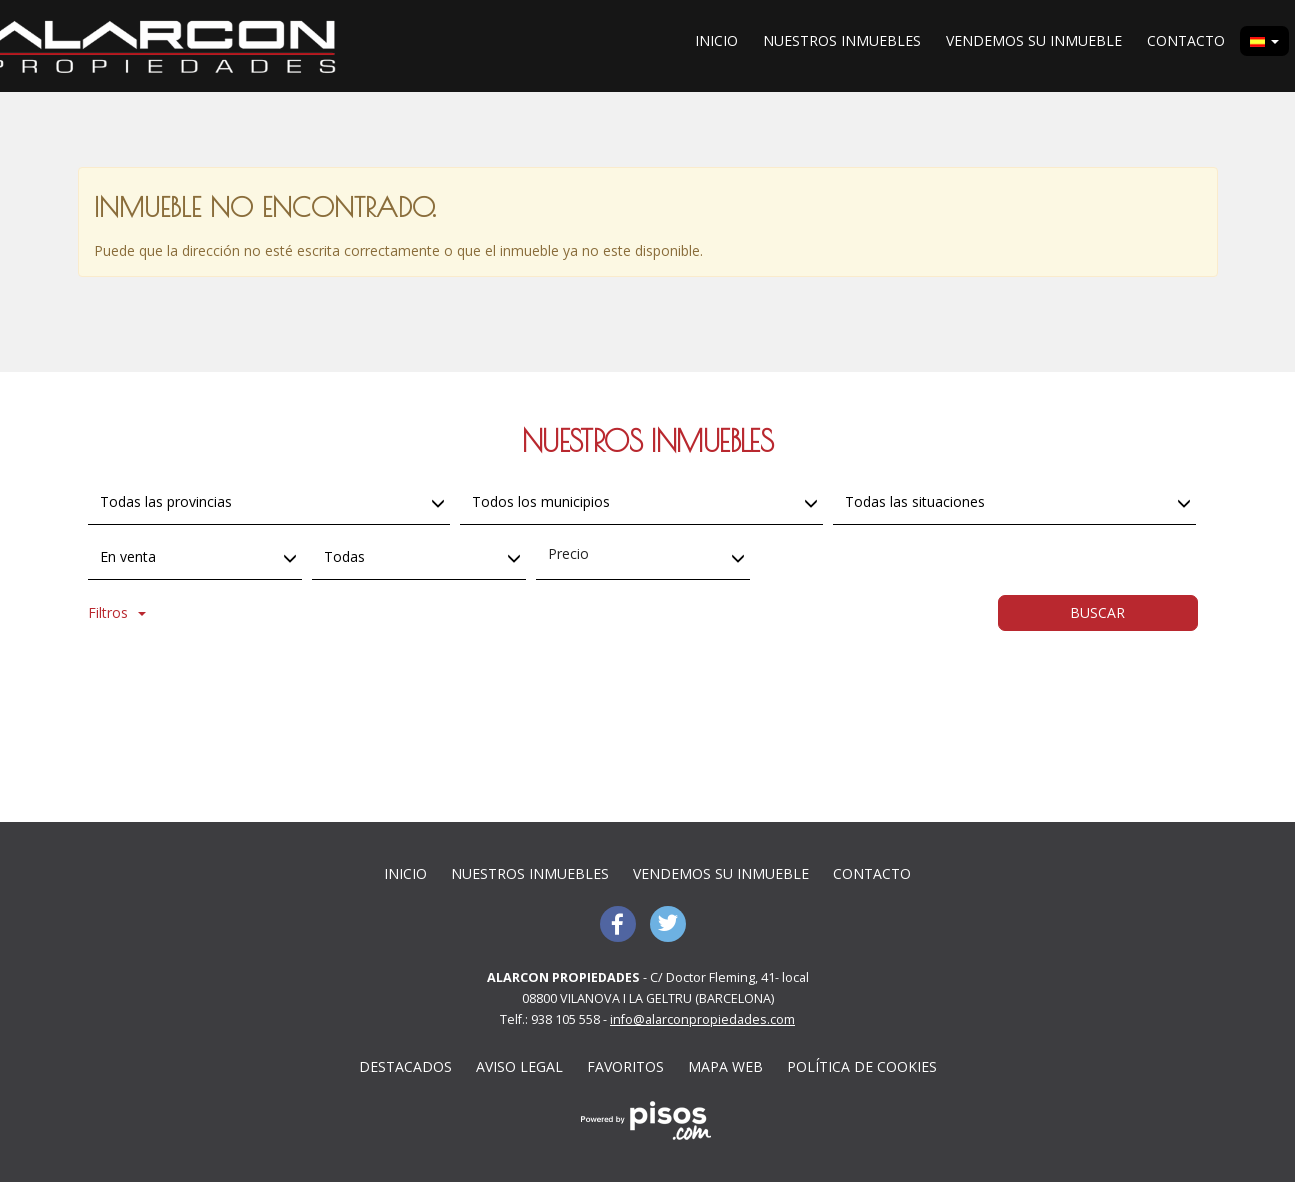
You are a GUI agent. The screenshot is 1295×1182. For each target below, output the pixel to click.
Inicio (716, 40)
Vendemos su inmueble (1034, 40)
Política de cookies (862, 1066)
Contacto (1186, 40)
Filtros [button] (117, 612)
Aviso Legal (519, 1066)
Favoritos (625, 1066)
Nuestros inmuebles (842, 40)
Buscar (1097, 612)
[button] (1264, 41)
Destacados (405, 1066)
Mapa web (725, 1066)
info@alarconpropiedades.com (702, 1019)
